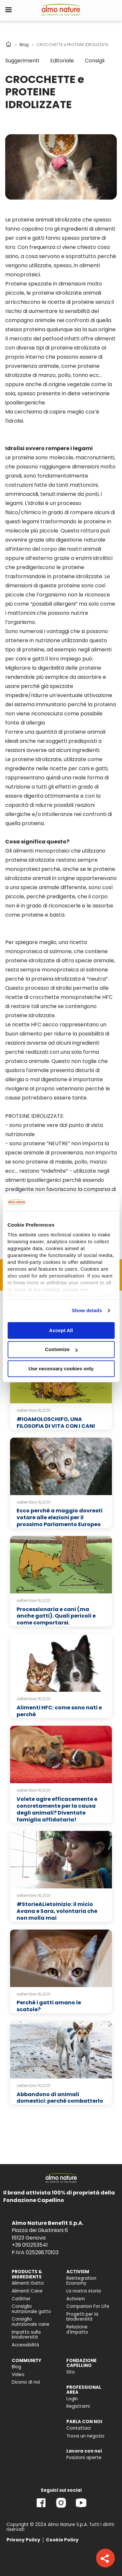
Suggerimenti (22, 60)
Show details (87, 1310)
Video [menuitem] (18, 2375)
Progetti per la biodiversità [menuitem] (82, 2317)
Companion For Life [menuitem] (87, 2306)
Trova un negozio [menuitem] (85, 2436)
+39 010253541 (30, 2245)
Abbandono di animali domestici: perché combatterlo (60, 2098)
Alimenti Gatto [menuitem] (28, 2283)
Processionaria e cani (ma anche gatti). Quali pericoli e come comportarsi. (56, 1616)
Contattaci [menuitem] (78, 2428)
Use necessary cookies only (60, 1368)
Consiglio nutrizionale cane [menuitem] (30, 2321)
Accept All (61, 1330)
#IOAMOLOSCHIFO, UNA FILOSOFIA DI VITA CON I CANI (56, 1422)
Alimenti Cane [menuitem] (27, 2291)
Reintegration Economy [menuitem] (81, 2281)
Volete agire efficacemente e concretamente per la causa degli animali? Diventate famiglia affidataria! (57, 1809)
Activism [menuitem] (75, 2299)
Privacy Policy (23, 2540)
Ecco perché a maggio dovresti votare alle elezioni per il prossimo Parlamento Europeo (59, 1517)
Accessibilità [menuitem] (25, 2345)
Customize (61, 1349)
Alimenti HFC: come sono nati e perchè (59, 1711)
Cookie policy (33, 1296)
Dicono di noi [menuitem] (26, 2382)
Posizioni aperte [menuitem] (84, 2457)
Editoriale (62, 60)
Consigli (94, 60)
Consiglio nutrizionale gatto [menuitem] (31, 2309)
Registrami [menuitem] (78, 2406)
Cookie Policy (62, 2540)
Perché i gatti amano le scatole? (49, 2006)
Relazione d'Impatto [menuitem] (77, 2329)
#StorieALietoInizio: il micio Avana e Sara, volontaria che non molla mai (57, 1911)
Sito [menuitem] (70, 2372)
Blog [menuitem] (16, 2367)
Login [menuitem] (72, 2399)
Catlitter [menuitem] (21, 2299)
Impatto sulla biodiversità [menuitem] (26, 2334)
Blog (24, 44)
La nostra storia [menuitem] (83, 2291)
